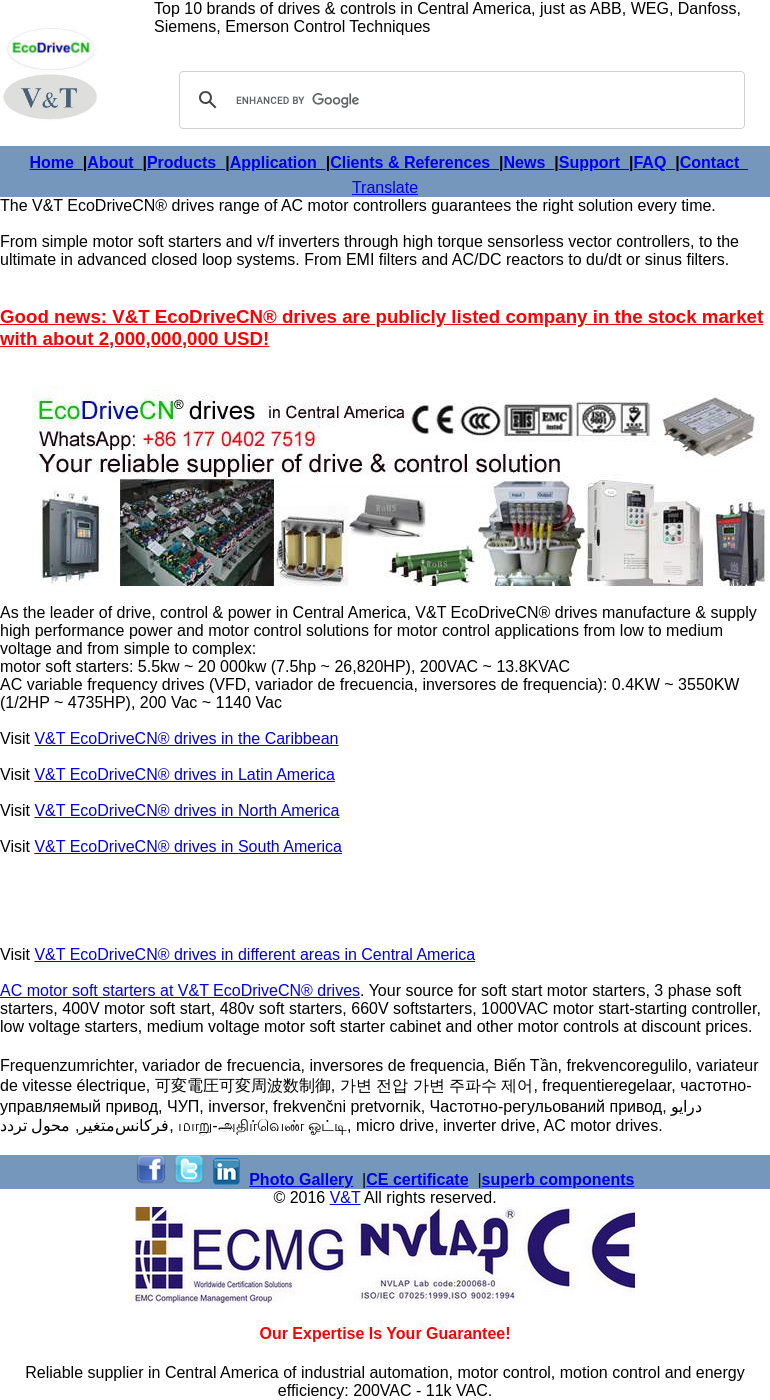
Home (56, 162)
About (114, 162)
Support (594, 162)
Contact (714, 162)
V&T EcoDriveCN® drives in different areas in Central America (254, 954)
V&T (345, 1197)
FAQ (654, 162)
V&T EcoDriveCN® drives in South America (188, 846)
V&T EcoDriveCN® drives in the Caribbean (186, 738)
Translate (385, 187)
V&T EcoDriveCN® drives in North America (186, 810)
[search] (459, 100)
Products (186, 162)
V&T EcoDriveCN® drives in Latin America (184, 774)
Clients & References (414, 162)
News (529, 162)
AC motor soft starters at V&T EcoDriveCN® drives (180, 990)
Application (278, 162)
